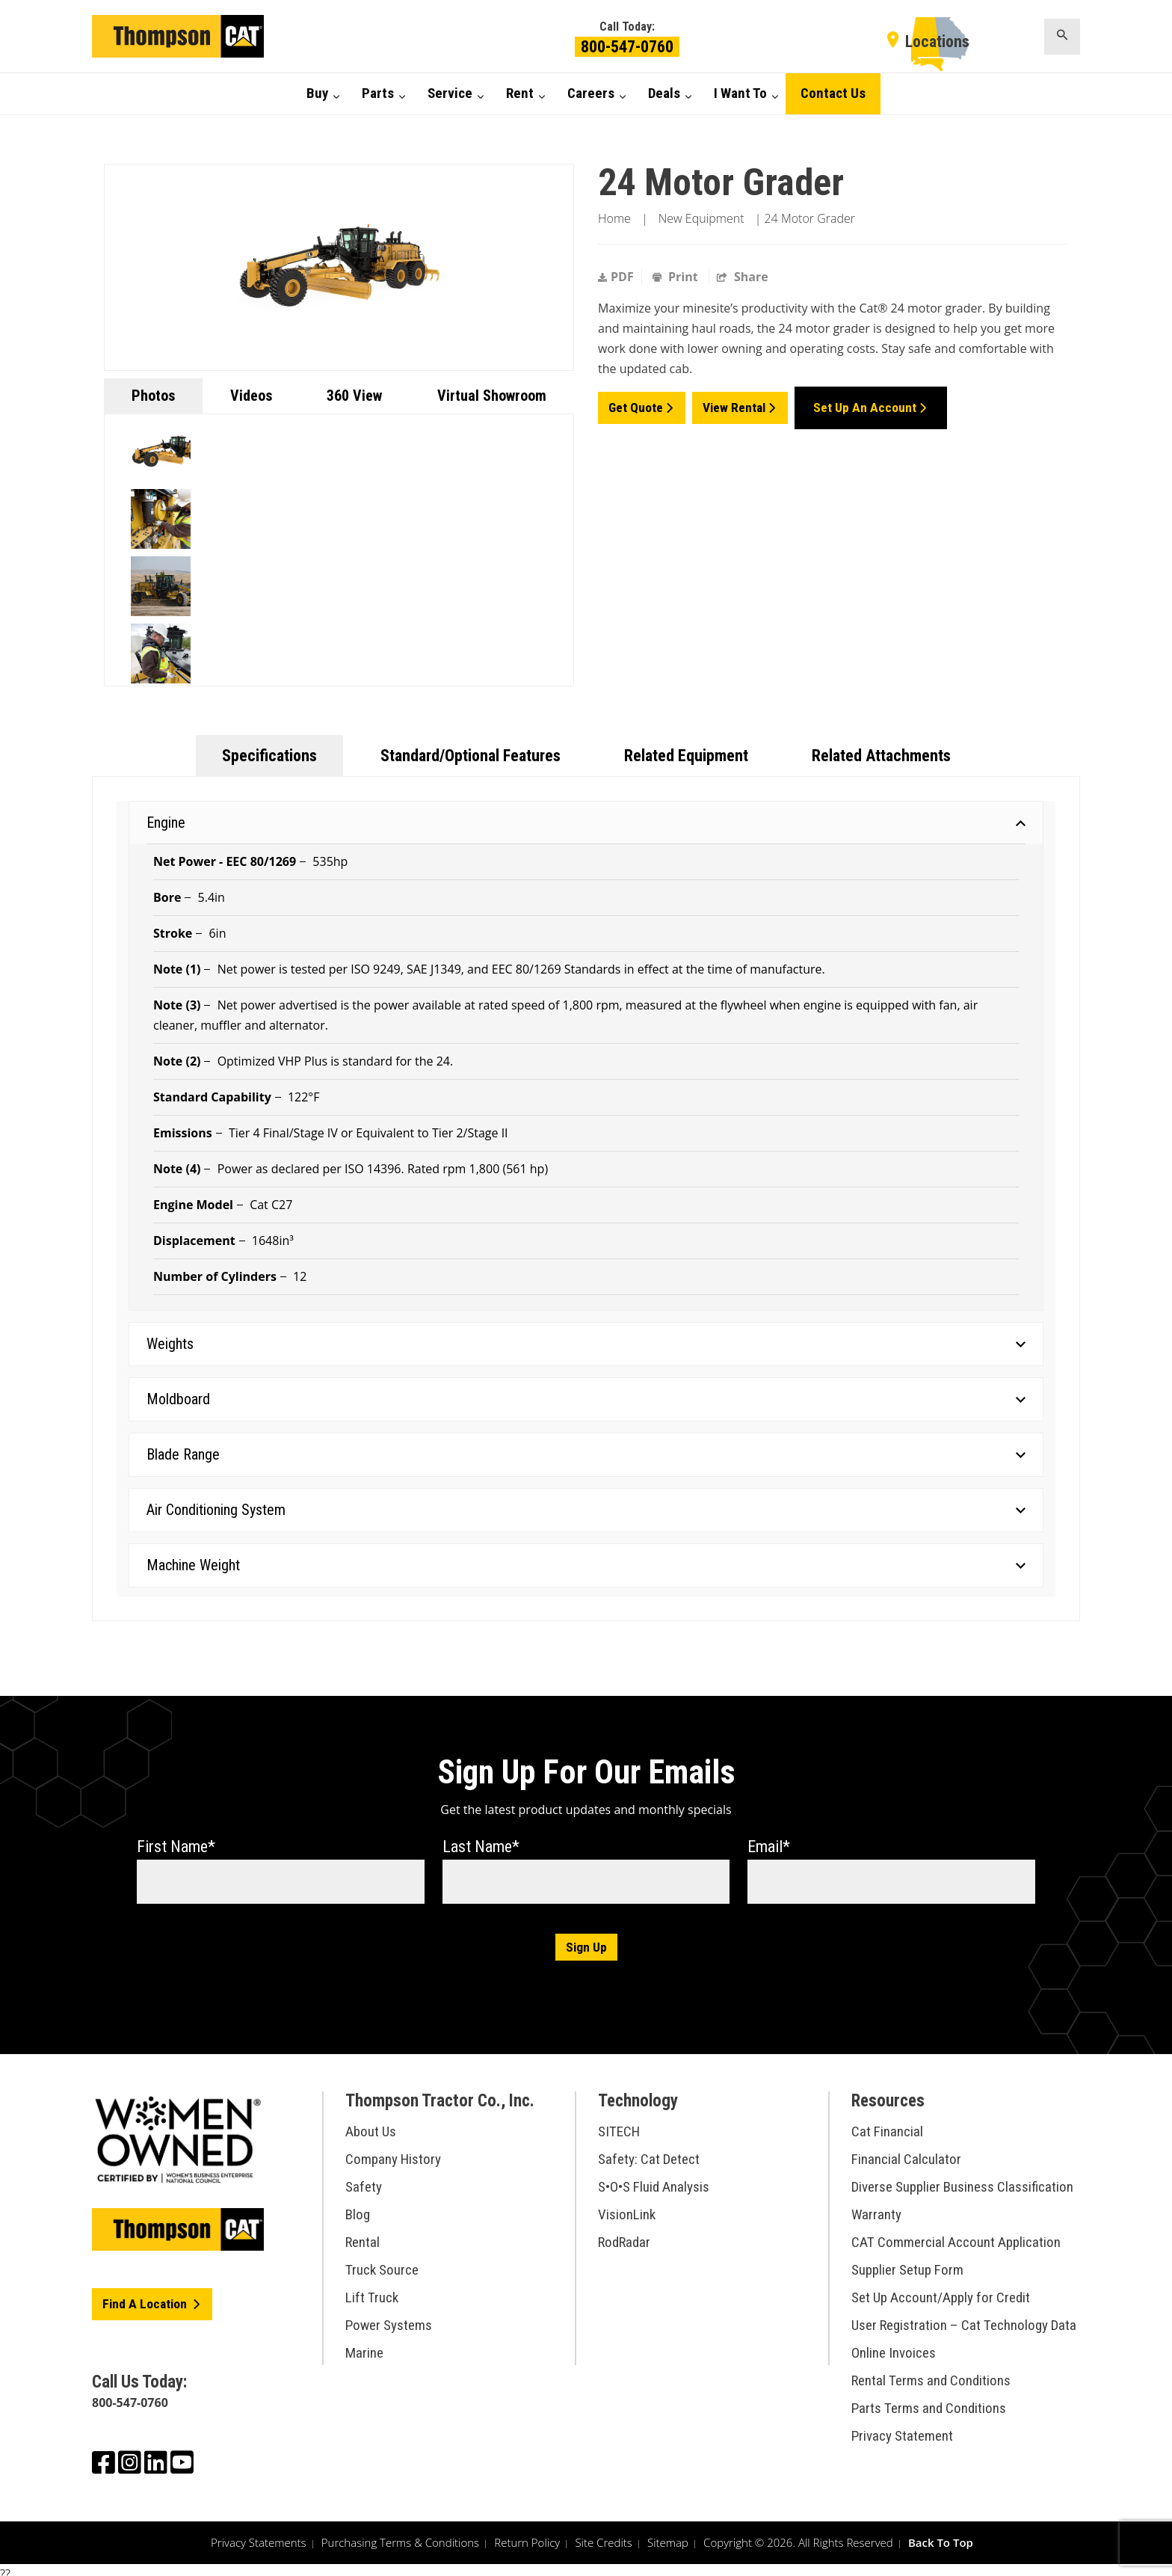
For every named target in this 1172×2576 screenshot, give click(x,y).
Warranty (876, 2207)
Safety (363, 2179)
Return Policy (527, 2534)
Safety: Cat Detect (649, 2151)
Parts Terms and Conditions (928, 2400)
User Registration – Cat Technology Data (963, 2317)
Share (742, 276)
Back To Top (940, 2534)
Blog (357, 2207)
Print (677, 276)
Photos (153, 396)
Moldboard (586, 1399)
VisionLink (627, 2207)
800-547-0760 (627, 46)
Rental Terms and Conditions (931, 2373)
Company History (393, 2151)
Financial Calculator (906, 2151)
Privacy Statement (902, 2428)
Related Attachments (881, 755)
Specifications (269, 755)
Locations (937, 41)
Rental (362, 2234)
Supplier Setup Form (907, 2262)
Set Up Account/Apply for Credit (940, 2290)
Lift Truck (371, 2290)
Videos (251, 396)
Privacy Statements (258, 2534)
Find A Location (147, 2297)
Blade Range (586, 1454)
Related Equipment (686, 755)
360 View (354, 396)
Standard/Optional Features (470, 755)
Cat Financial (887, 2124)
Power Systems (388, 2317)
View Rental (735, 404)
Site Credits (603, 2534)
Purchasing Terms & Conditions (400, 2534)
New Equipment (701, 218)
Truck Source (382, 2262)
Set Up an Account (867, 404)
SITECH (619, 2124)
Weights (586, 1344)
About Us (370, 2124)
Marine (364, 2345)
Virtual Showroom (491, 396)
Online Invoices (893, 2345)
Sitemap (667, 2534)
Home (614, 218)
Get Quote (636, 404)
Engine (586, 822)
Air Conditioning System (586, 1510)
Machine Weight (586, 1565)
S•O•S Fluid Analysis (653, 2179)
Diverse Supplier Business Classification (962, 2179)
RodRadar (624, 2234)
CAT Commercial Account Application (956, 2234)
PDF (616, 276)
